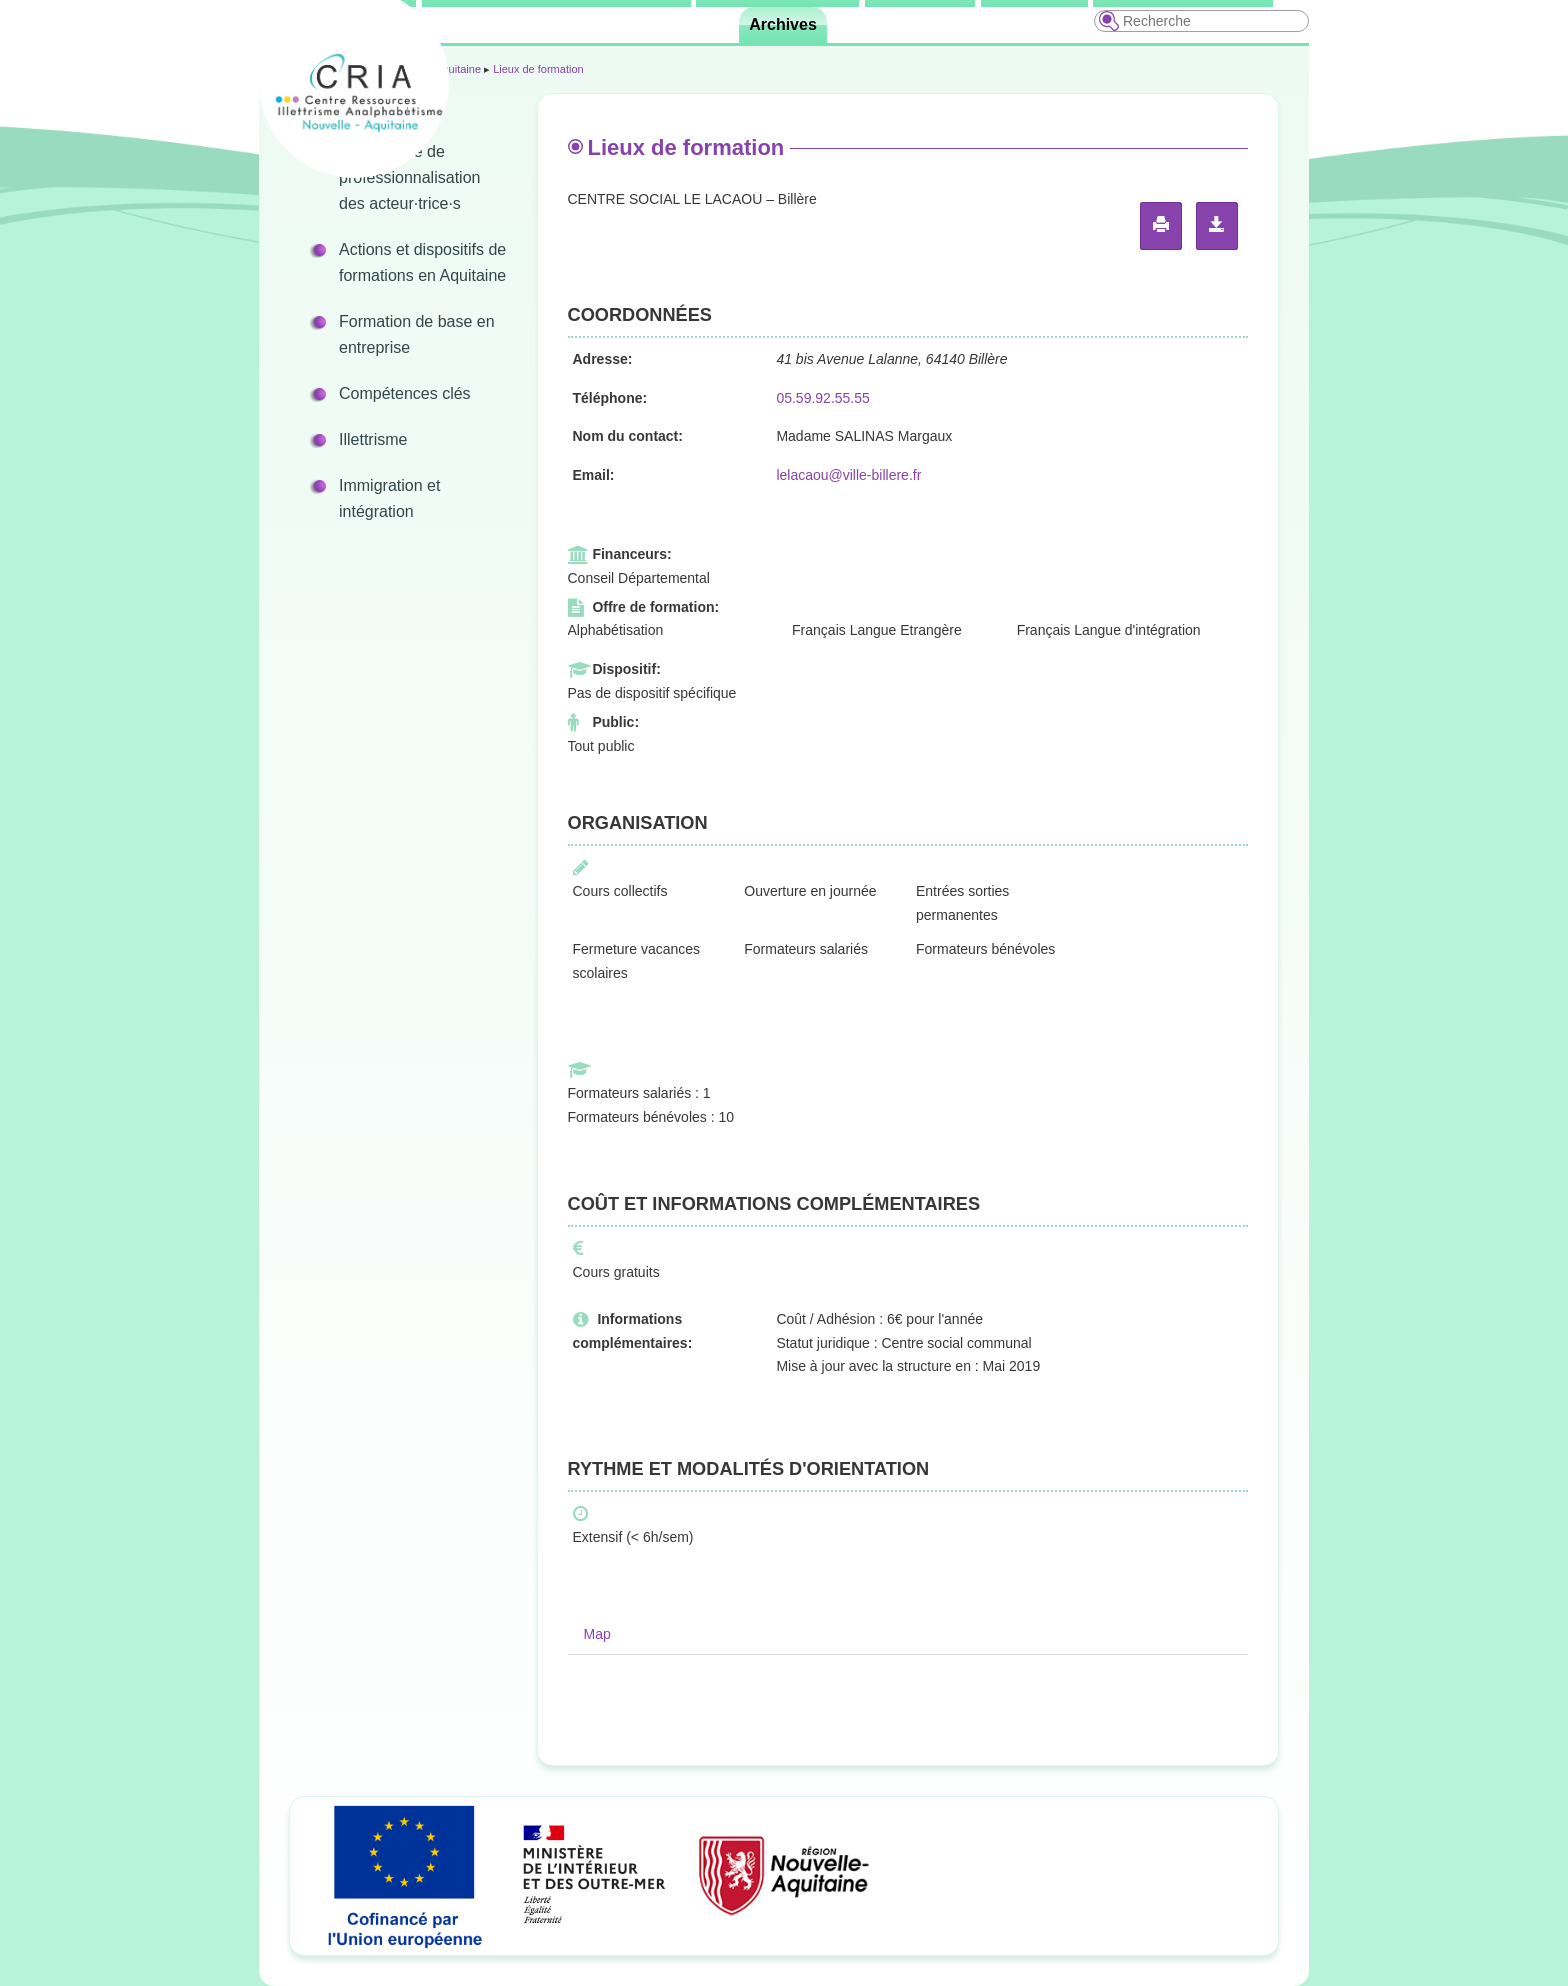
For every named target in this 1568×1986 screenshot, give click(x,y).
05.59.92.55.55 (822, 398)
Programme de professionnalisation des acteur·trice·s (409, 177)
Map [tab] (597, 1634)
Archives (783, 24)
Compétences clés (405, 393)
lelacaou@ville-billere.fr (848, 475)
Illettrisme (373, 439)
